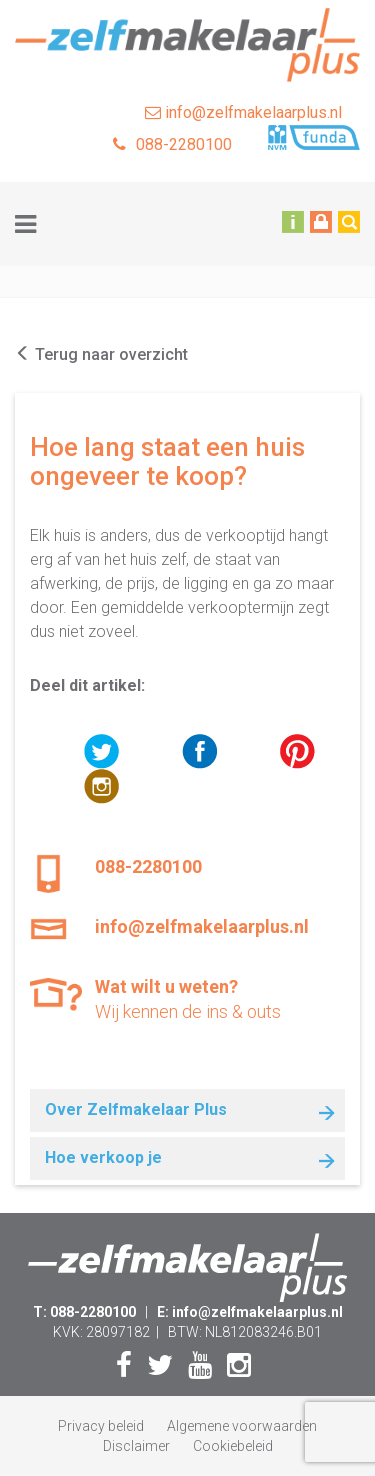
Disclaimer (136, 1446)
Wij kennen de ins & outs (220, 998)
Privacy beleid (101, 1426)
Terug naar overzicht (101, 354)
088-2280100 (172, 144)
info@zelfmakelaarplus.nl (243, 112)
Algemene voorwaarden (242, 1426)
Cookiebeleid (233, 1446)
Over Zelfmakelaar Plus (136, 1109)
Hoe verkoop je (103, 1157)
